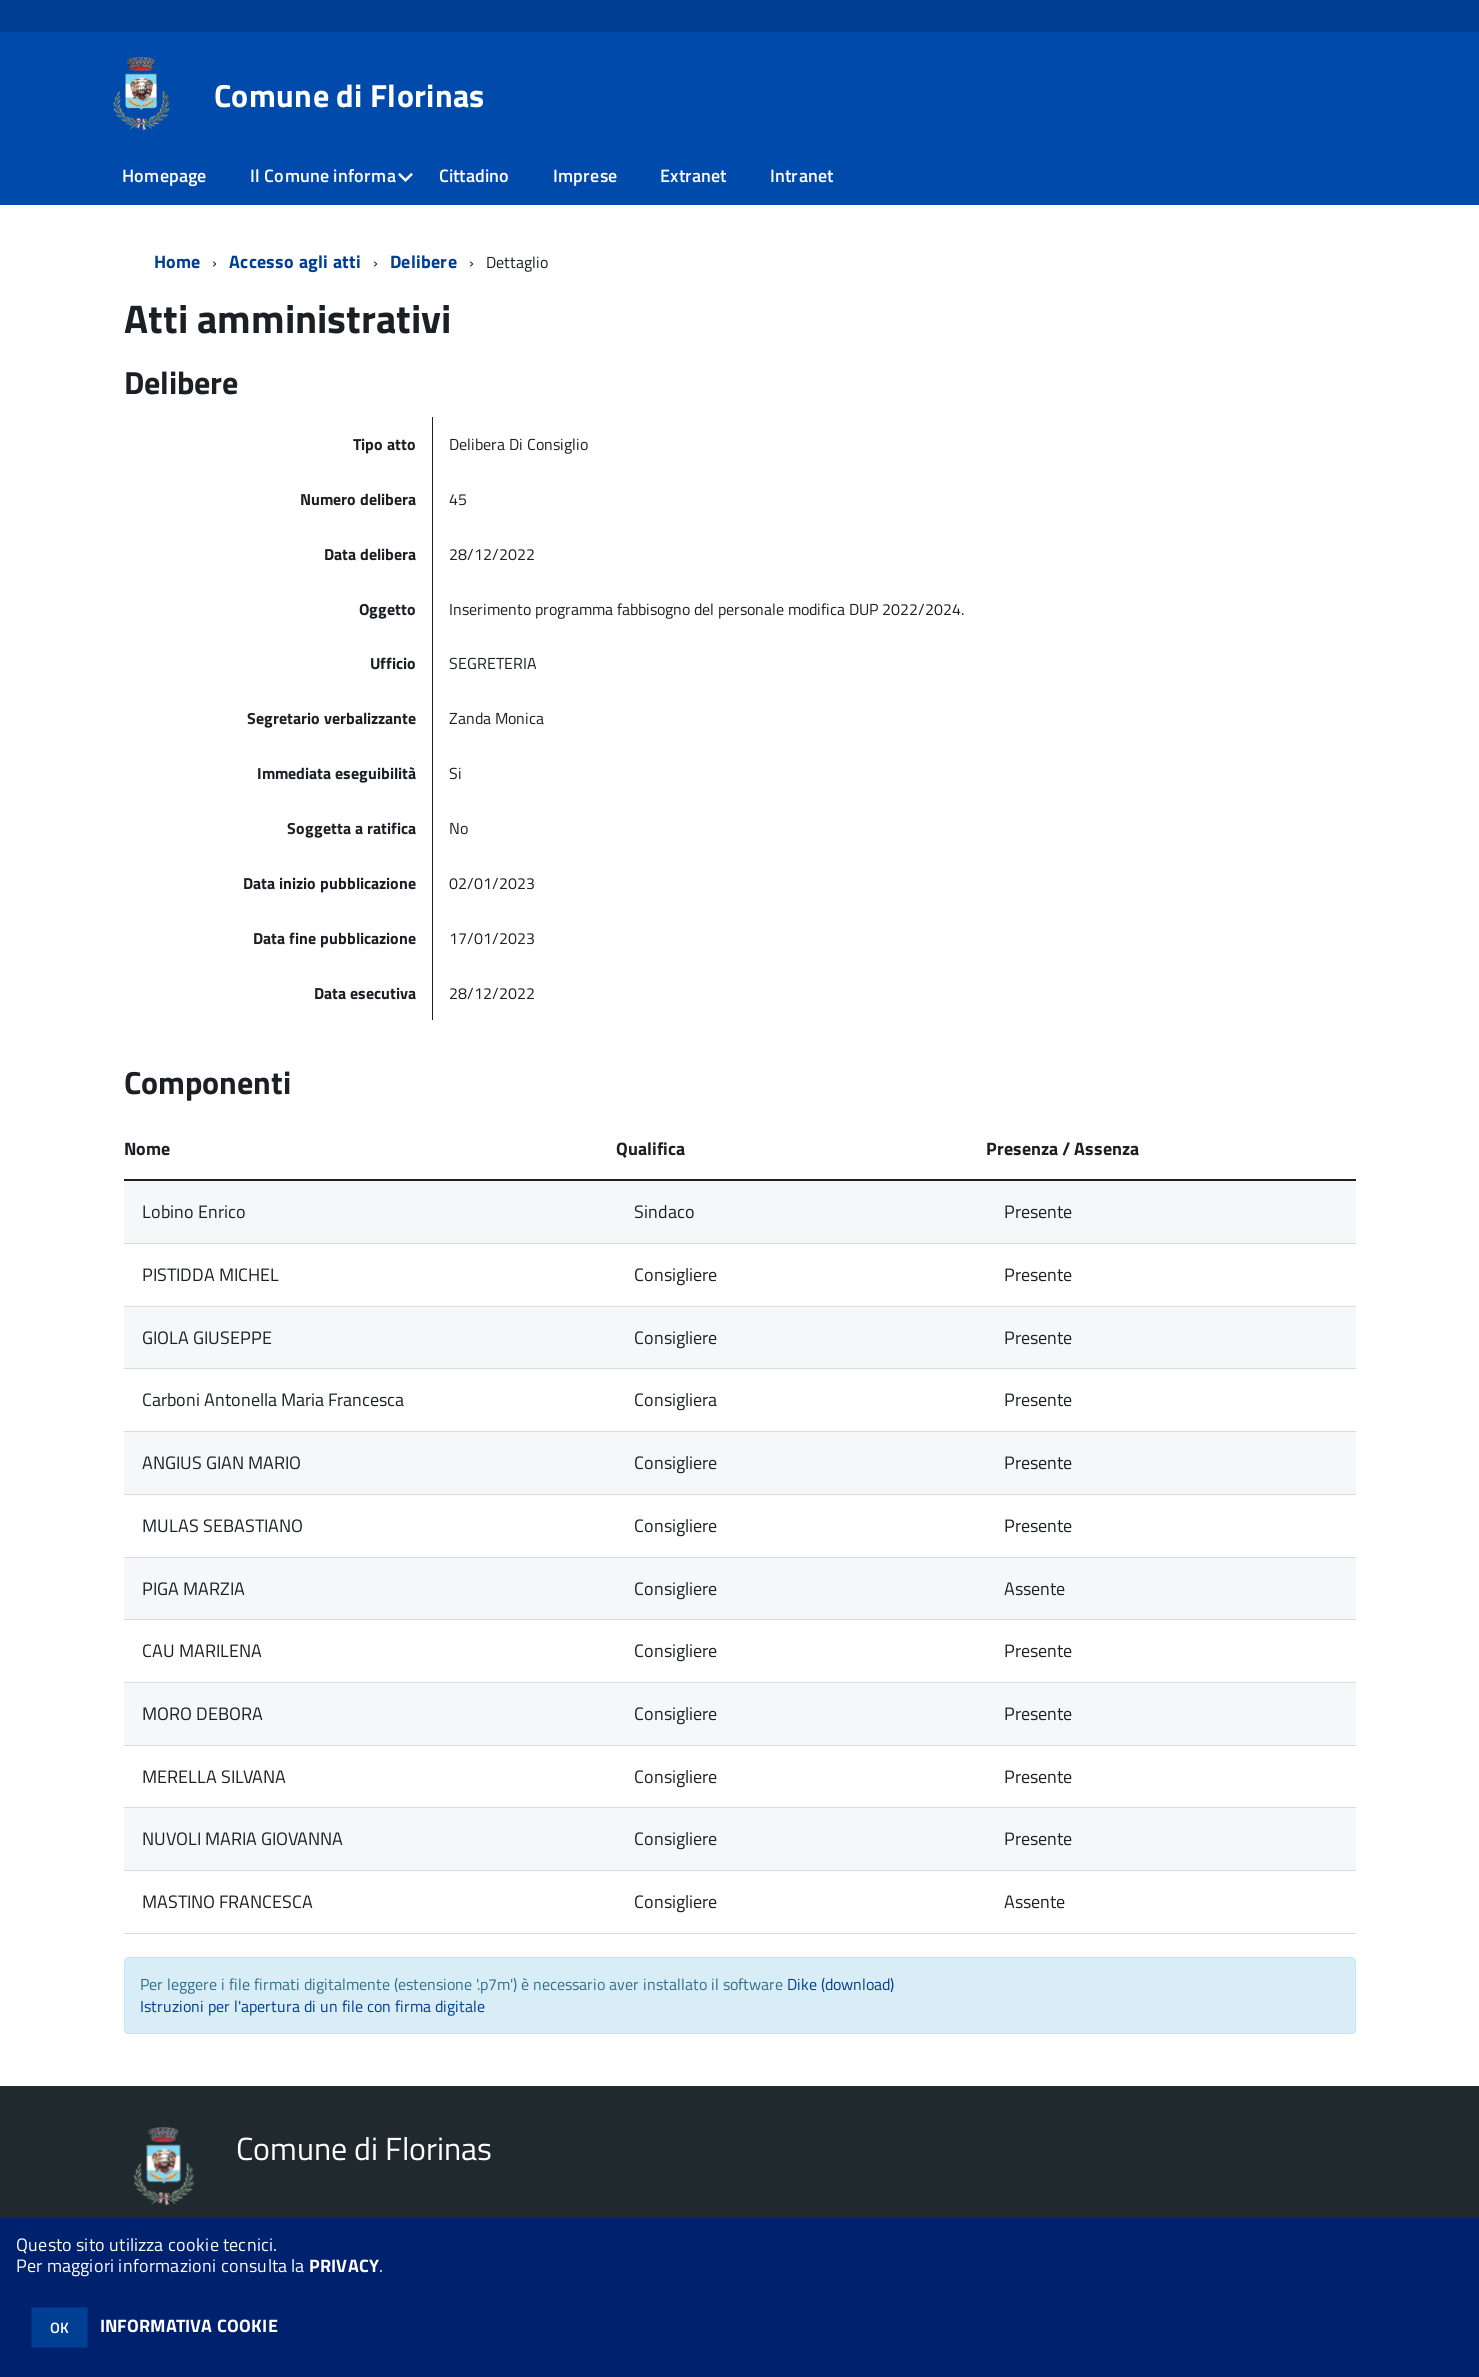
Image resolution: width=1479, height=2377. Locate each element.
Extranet (693, 175)
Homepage (164, 175)
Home (177, 261)
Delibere (423, 261)
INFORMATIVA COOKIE (189, 2325)
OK (59, 2327)
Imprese (585, 175)
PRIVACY (344, 2265)
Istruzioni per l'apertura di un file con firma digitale (312, 2006)
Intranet (801, 175)
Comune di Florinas (349, 95)
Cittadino (474, 175)
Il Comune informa (323, 175)
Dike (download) (840, 1984)
